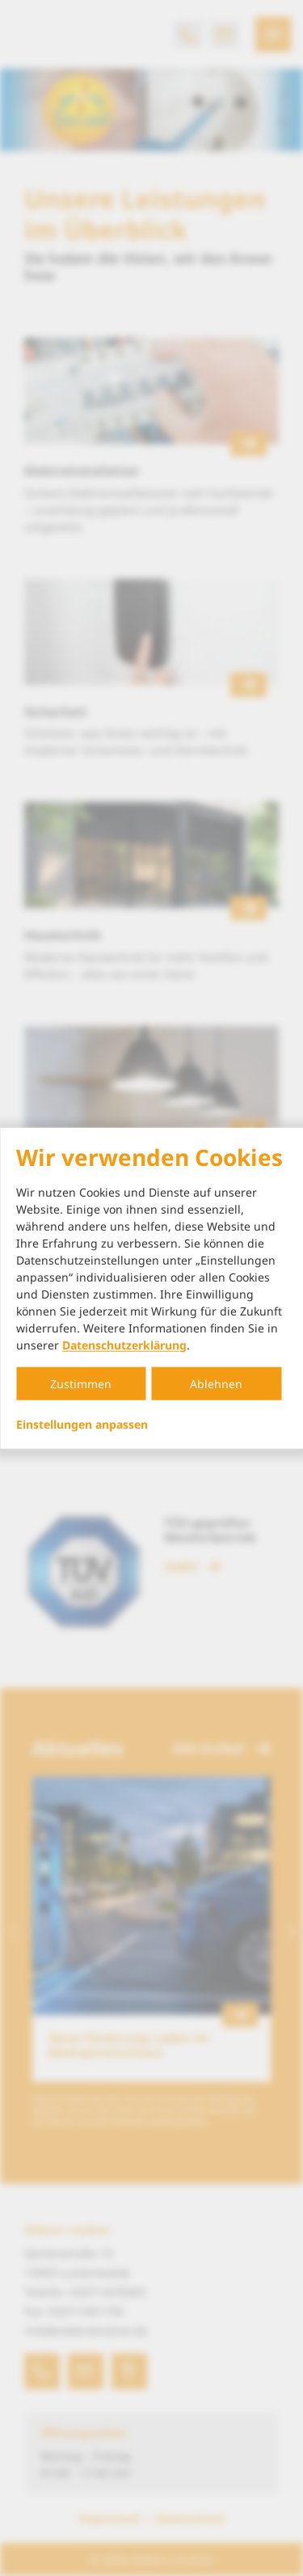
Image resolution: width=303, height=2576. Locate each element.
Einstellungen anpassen (82, 1424)
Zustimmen (81, 1383)
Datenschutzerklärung (124, 1344)
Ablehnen (216, 1383)
